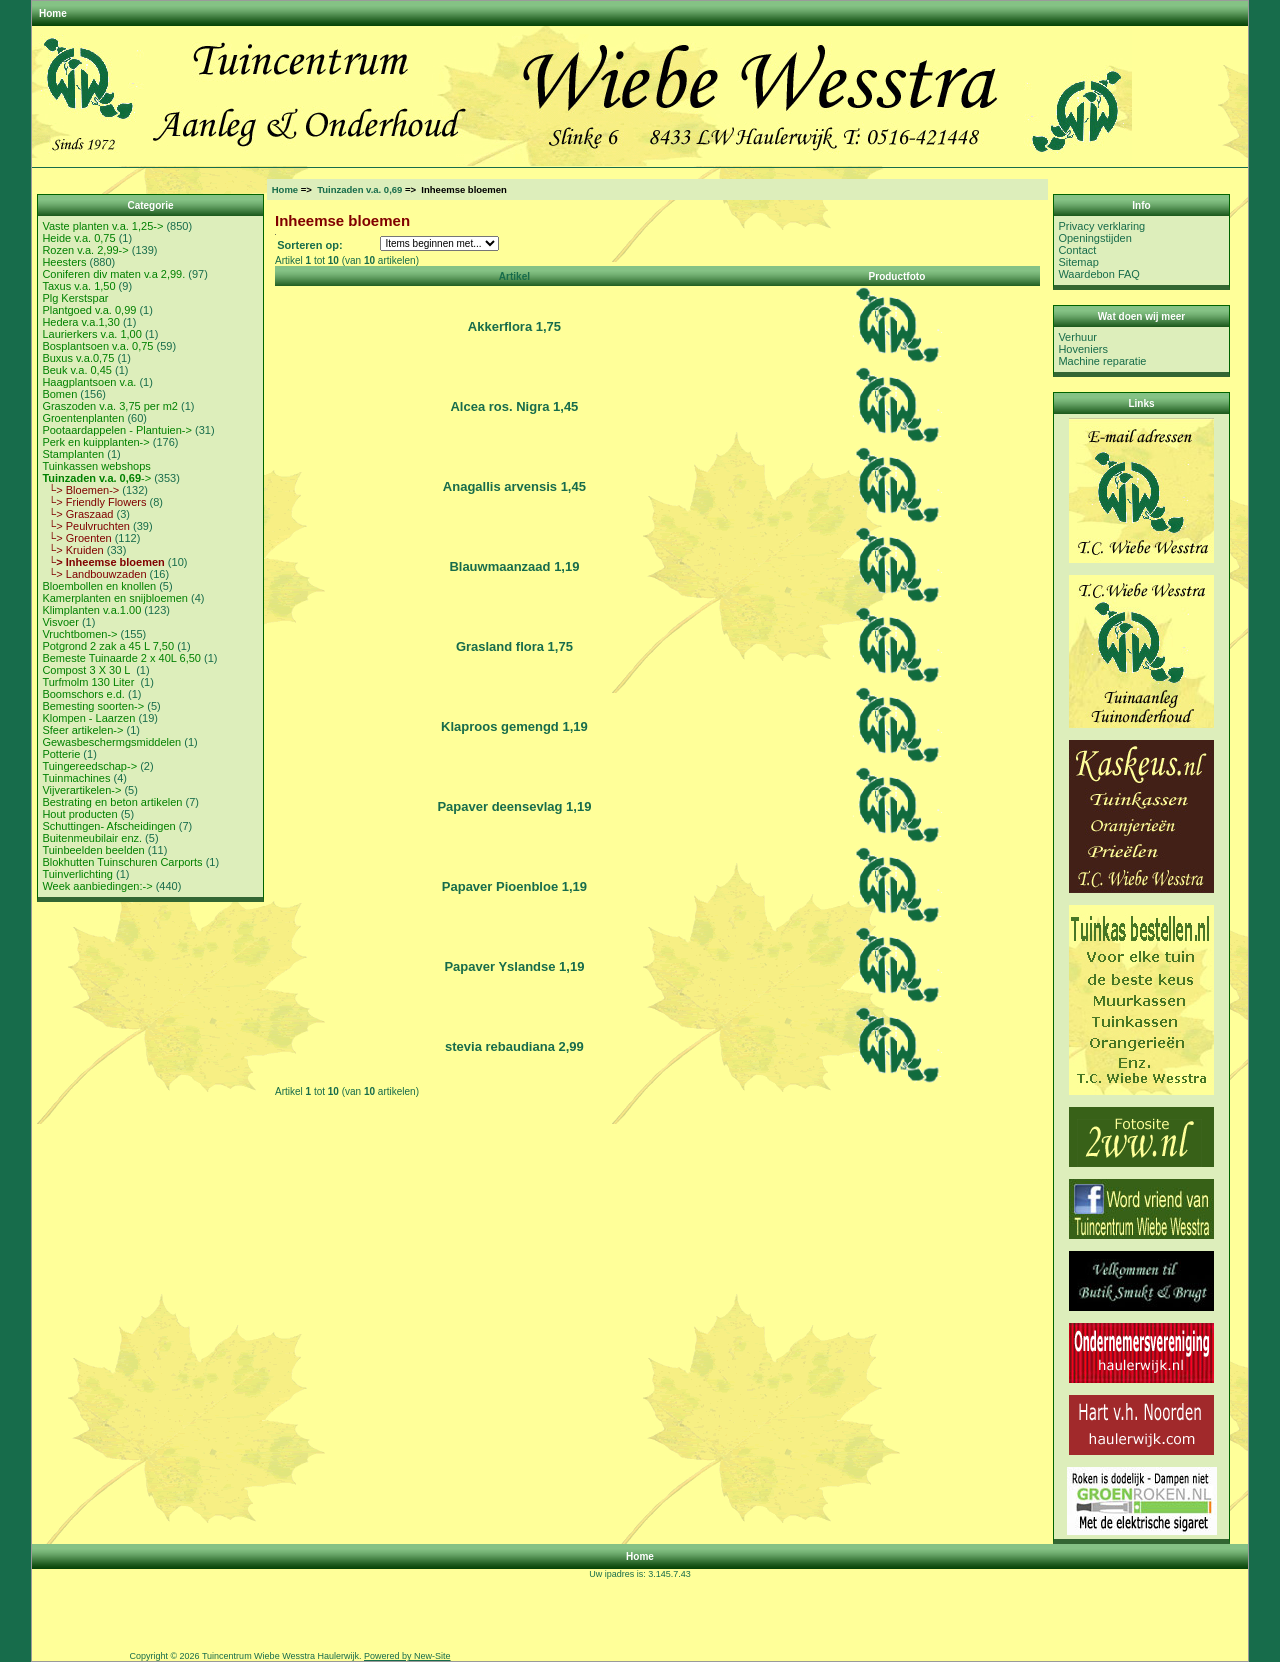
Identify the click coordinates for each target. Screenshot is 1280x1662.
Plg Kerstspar (75, 298)
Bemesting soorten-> (93, 706)
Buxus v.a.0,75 (78, 358)
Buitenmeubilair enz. (92, 838)
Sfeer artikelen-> (82, 730)
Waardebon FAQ (1099, 274)
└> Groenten (76, 538)
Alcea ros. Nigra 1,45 (514, 406)
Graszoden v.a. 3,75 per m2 (110, 406)
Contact (1077, 250)
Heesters (64, 262)
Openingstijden (1094, 238)
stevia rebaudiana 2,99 (514, 1046)
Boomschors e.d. (83, 694)
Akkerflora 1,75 (514, 326)
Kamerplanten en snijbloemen (115, 598)
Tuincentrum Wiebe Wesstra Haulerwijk (280, 1656)
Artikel (514, 276)
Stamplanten (73, 454)
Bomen (59, 394)
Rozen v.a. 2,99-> (85, 250)
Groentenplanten (83, 418)
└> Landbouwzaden (94, 574)
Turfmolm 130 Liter (89, 682)
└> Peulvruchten (86, 526)
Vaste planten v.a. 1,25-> (102, 226)
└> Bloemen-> (80, 490)
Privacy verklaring (1101, 226)
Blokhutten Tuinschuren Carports (122, 862)
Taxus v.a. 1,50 (78, 286)
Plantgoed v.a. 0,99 (89, 310)
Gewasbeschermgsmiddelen (111, 742)
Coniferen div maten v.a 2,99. (113, 274)
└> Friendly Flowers (94, 502)
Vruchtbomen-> (79, 634)
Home (53, 13)
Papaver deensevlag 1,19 (514, 806)
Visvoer (60, 622)
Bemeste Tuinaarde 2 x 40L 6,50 (121, 658)
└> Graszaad (77, 514)
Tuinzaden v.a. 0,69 (359, 189)
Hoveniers (1083, 349)
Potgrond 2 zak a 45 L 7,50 (108, 646)
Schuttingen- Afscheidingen (108, 826)
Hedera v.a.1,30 (80, 322)
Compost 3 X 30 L (87, 670)
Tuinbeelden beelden (93, 850)
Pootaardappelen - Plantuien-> (117, 430)
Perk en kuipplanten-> (95, 442)
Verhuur (1077, 337)
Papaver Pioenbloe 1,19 (514, 886)
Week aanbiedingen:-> (97, 886)
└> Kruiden (72, 550)
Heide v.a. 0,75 (78, 238)
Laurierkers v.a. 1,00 (91, 334)
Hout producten (79, 814)
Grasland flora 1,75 (514, 646)
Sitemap (1078, 262)
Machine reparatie (1102, 361)
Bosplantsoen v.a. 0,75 (97, 346)
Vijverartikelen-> (81, 790)
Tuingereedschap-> (89, 766)
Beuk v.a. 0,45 (77, 370)
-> (96, 478)
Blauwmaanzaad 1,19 (514, 566)
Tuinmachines (76, 778)
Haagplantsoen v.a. (89, 382)
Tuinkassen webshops (96, 466)
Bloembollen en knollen (99, 586)
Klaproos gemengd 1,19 (514, 726)
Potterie (61, 754)
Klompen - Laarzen (88, 718)
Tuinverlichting (77, 874)
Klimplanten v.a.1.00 (91, 610)
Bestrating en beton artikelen (112, 802)
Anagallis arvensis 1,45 (514, 486)
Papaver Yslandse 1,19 (514, 966)
